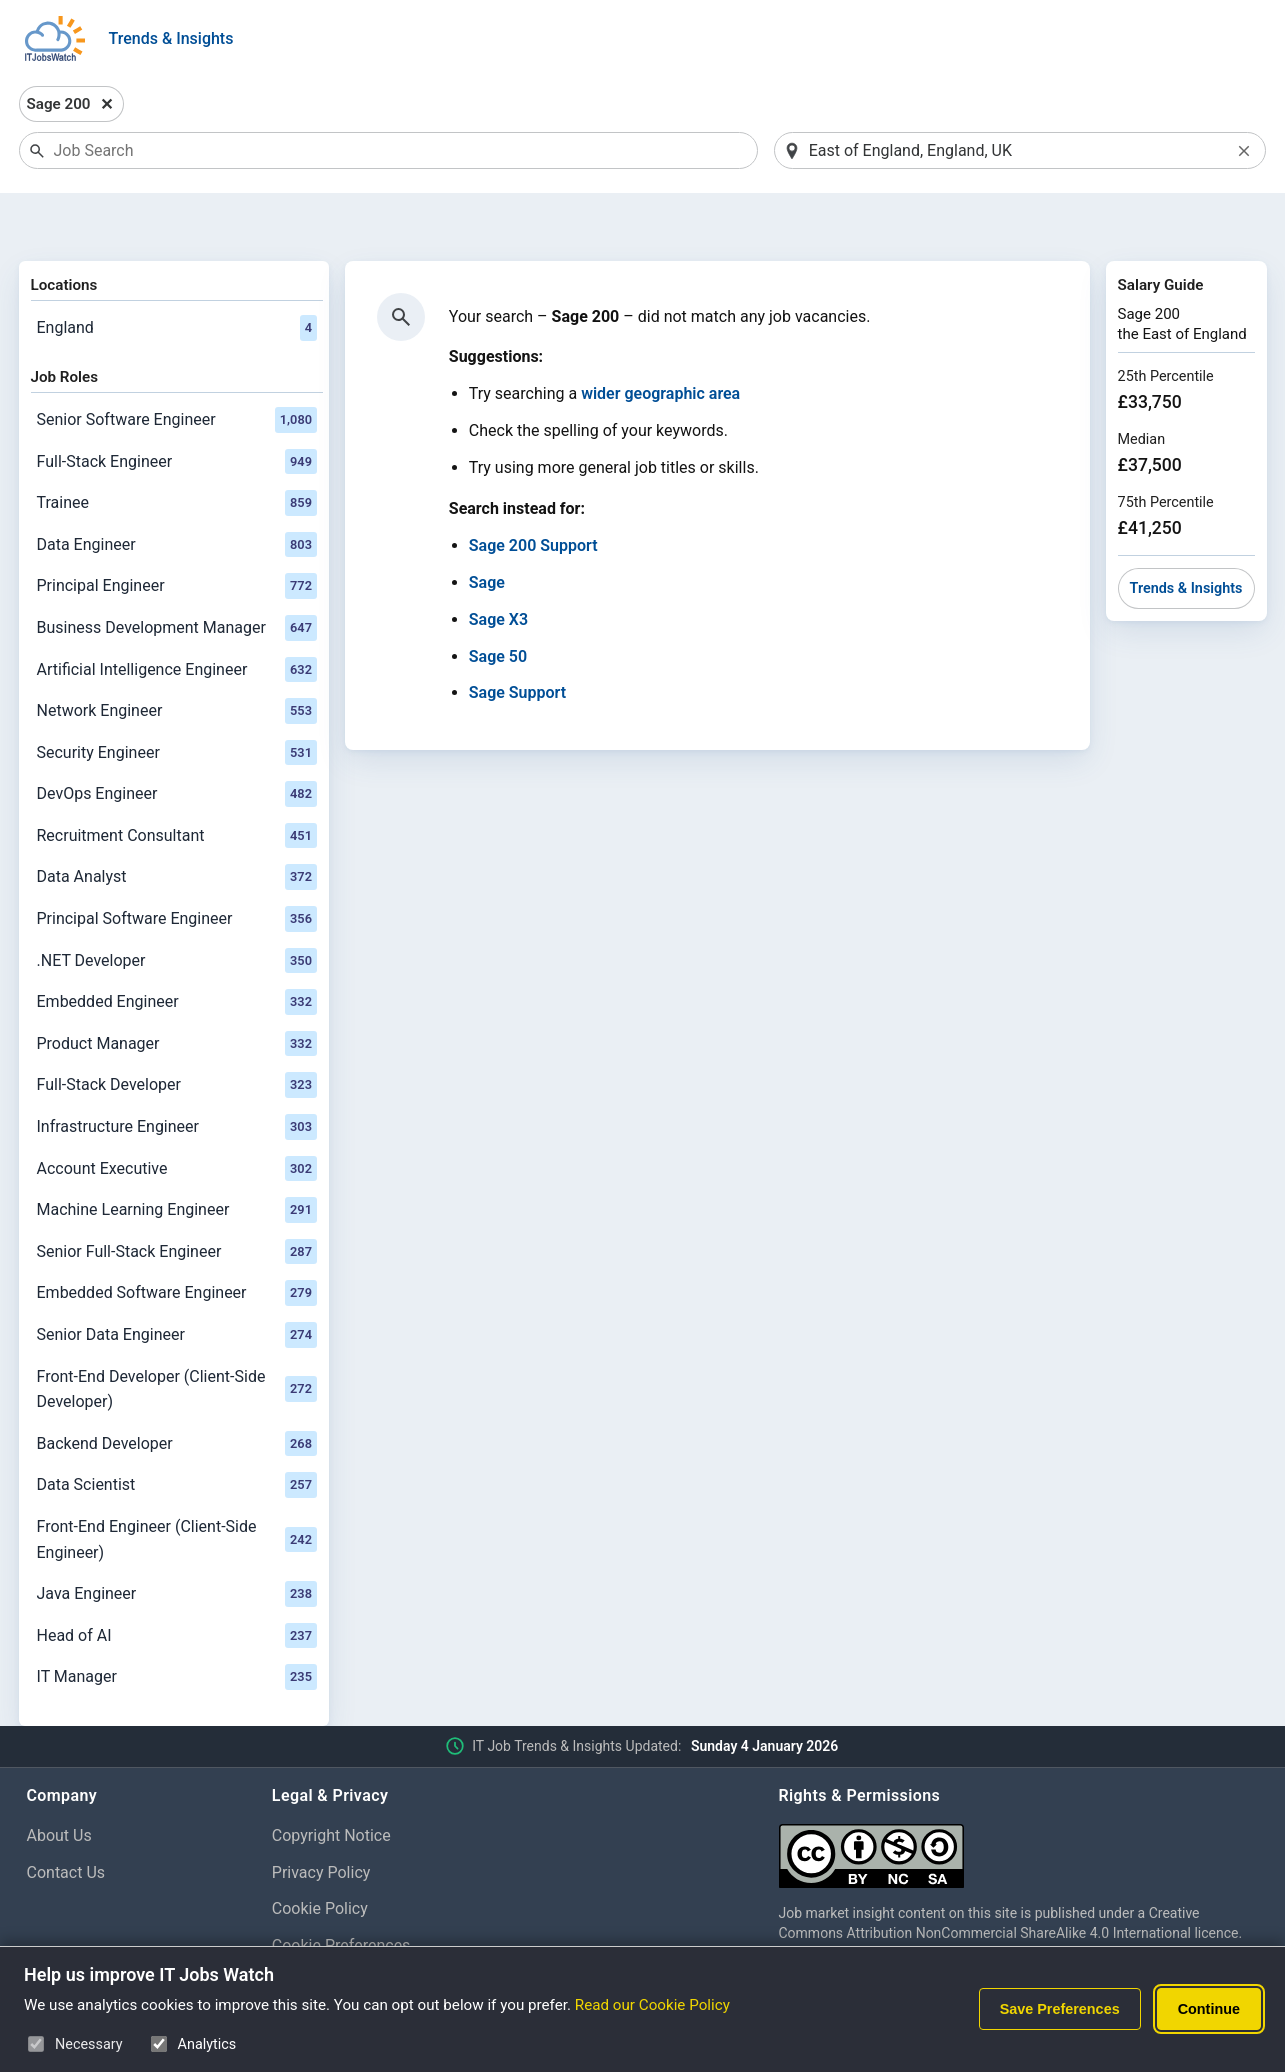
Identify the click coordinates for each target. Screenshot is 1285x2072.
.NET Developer (177, 909)
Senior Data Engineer (177, 1283)
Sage (487, 530)
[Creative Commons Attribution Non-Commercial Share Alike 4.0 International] (1019, 1796)
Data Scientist (177, 1434)
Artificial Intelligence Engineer (177, 618)
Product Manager (177, 992)
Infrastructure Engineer (177, 1075)
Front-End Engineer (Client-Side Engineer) (177, 1487)
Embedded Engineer (177, 951)
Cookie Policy (320, 1857)
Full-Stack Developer (177, 1034)
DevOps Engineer (177, 743)
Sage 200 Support (533, 494)
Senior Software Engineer (177, 368)
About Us (59, 1783)
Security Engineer (177, 701)
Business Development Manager (177, 576)
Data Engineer (177, 493)
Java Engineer (177, 1542)
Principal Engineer (177, 535)
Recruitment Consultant (177, 784)
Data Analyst (177, 826)
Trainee (177, 451)
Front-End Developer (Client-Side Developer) (177, 1337)
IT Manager (177, 1626)
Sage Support (517, 641)
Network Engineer (177, 659)
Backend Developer (177, 1392)
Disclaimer (309, 1930)
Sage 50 (498, 604)
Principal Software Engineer (177, 867)
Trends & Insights (171, 38)
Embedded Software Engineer (177, 1242)
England (177, 276)
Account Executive (177, 1117)
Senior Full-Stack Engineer (177, 1200)
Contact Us (66, 1820)
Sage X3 (498, 567)
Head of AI (177, 1584)
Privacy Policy (321, 1820)
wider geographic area (660, 342)
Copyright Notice (331, 1783)
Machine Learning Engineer (177, 1159)
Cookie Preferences (341, 1893)
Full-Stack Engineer (177, 410)
